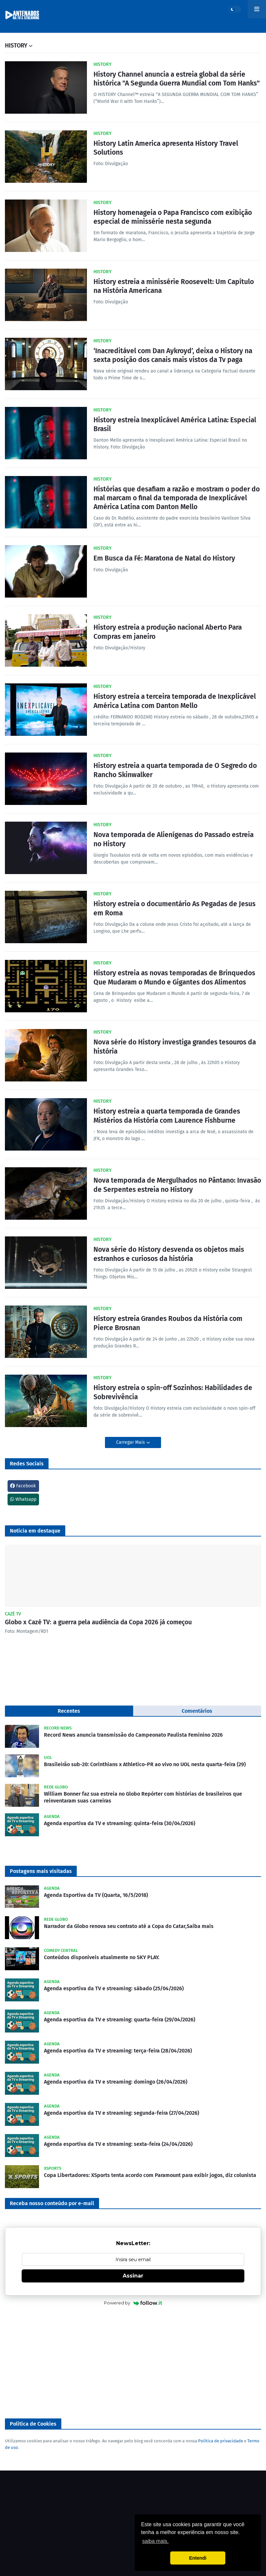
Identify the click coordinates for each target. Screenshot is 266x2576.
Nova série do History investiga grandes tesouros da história (174, 1046)
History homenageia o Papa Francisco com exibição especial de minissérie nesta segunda (172, 217)
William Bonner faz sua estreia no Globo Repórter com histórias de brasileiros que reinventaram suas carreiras (143, 1797)
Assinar (133, 2276)
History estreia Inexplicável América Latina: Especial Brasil (174, 424)
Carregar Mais (131, 1442)
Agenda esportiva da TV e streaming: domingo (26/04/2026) (115, 2082)
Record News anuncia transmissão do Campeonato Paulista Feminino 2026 (133, 1735)
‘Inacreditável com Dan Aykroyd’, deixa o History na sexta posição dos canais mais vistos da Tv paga (172, 355)
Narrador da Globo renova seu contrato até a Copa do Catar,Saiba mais (129, 1926)
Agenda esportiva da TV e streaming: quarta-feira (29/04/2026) (119, 2019)
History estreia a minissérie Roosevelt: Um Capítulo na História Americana (173, 286)
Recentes (69, 1711)
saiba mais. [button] (155, 2541)
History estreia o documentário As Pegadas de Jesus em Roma (174, 908)
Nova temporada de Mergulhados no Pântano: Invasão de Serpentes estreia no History (177, 1184)
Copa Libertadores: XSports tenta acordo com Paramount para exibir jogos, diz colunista (150, 2175)
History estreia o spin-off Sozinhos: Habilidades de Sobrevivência (172, 1392)
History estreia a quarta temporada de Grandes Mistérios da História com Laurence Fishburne (166, 1115)
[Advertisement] (133, 2363)
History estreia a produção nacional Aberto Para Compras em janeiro (167, 631)
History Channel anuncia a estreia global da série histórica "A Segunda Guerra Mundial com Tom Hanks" (176, 78)
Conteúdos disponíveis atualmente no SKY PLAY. (101, 1957)
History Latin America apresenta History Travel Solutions (165, 148)
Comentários (197, 1711)
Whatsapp (23, 1499)
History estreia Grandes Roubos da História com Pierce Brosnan (167, 1323)
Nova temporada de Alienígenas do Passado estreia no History (173, 839)
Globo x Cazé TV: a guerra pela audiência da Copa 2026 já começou (98, 1622)
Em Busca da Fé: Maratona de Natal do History (164, 558)
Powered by (133, 2302)
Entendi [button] (198, 2558)
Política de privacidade (220, 2440)
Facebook (23, 1486)
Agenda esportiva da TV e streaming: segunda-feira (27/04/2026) (121, 2113)
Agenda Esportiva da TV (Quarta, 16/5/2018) (96, 1895)
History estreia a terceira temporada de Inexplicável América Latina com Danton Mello (174, 701)
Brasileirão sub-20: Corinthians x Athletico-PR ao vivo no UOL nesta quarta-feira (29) (145, 1764)
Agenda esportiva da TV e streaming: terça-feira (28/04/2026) (118, 2051)
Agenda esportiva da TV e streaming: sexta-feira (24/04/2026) (118, 2144)
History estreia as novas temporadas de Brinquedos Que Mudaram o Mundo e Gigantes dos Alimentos (174, 977)
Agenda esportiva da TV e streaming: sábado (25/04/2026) (114, 1988)
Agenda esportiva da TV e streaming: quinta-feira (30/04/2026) (119, 1823)
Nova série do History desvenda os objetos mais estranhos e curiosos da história (168, 1254)
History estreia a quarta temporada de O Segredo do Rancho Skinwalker (175, 770)
